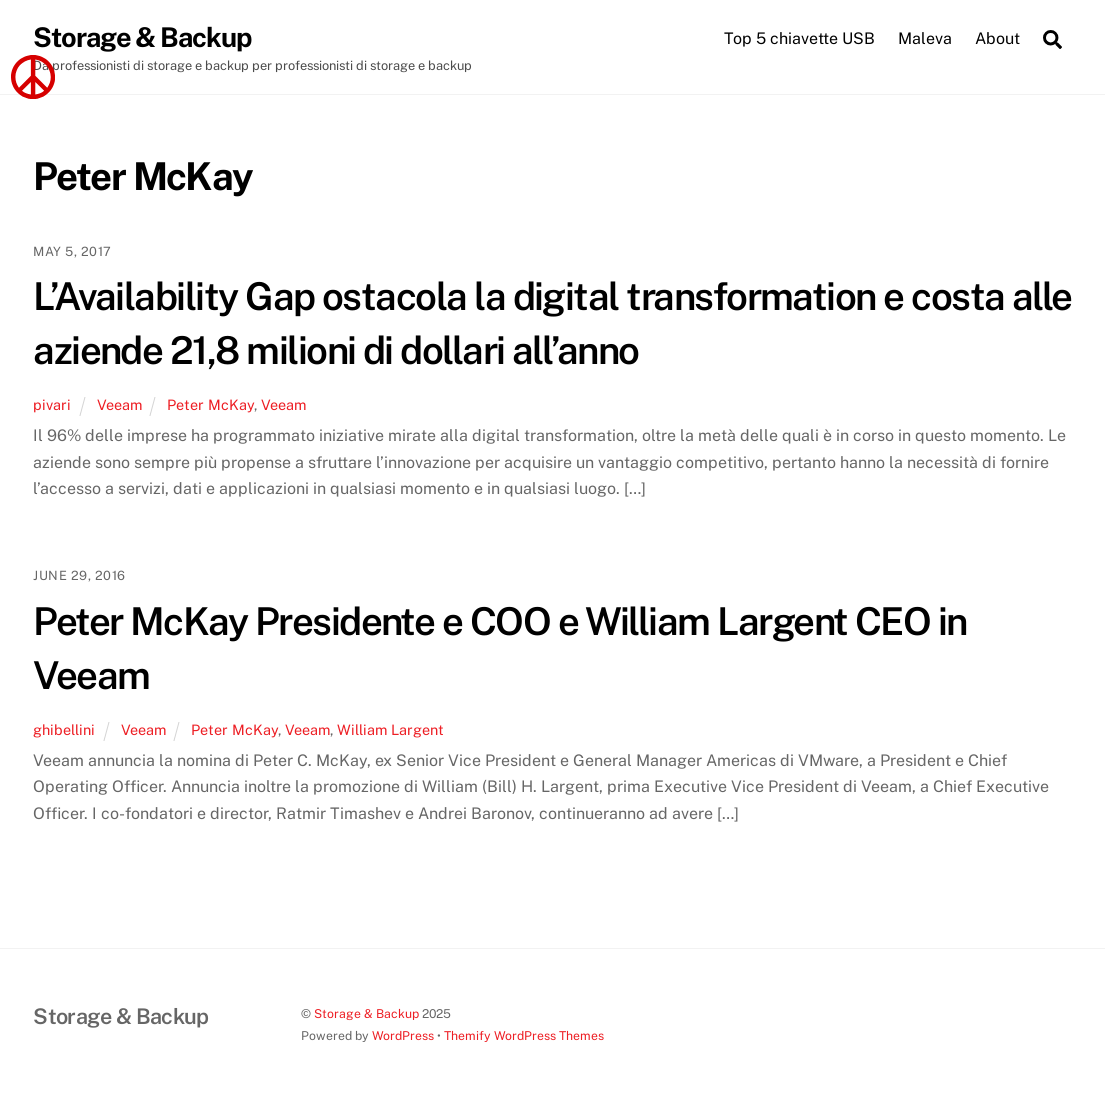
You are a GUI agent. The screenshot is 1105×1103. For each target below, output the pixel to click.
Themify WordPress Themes (524, 1035)
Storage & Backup (366, 1013)
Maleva (925, 38)
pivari (52, 404)
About (997, 38)
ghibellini (64, 729)
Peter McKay (210, 404)
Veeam (119, 404)
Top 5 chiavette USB (799, 38)
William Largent (390, 729)
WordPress (403, 1035)
